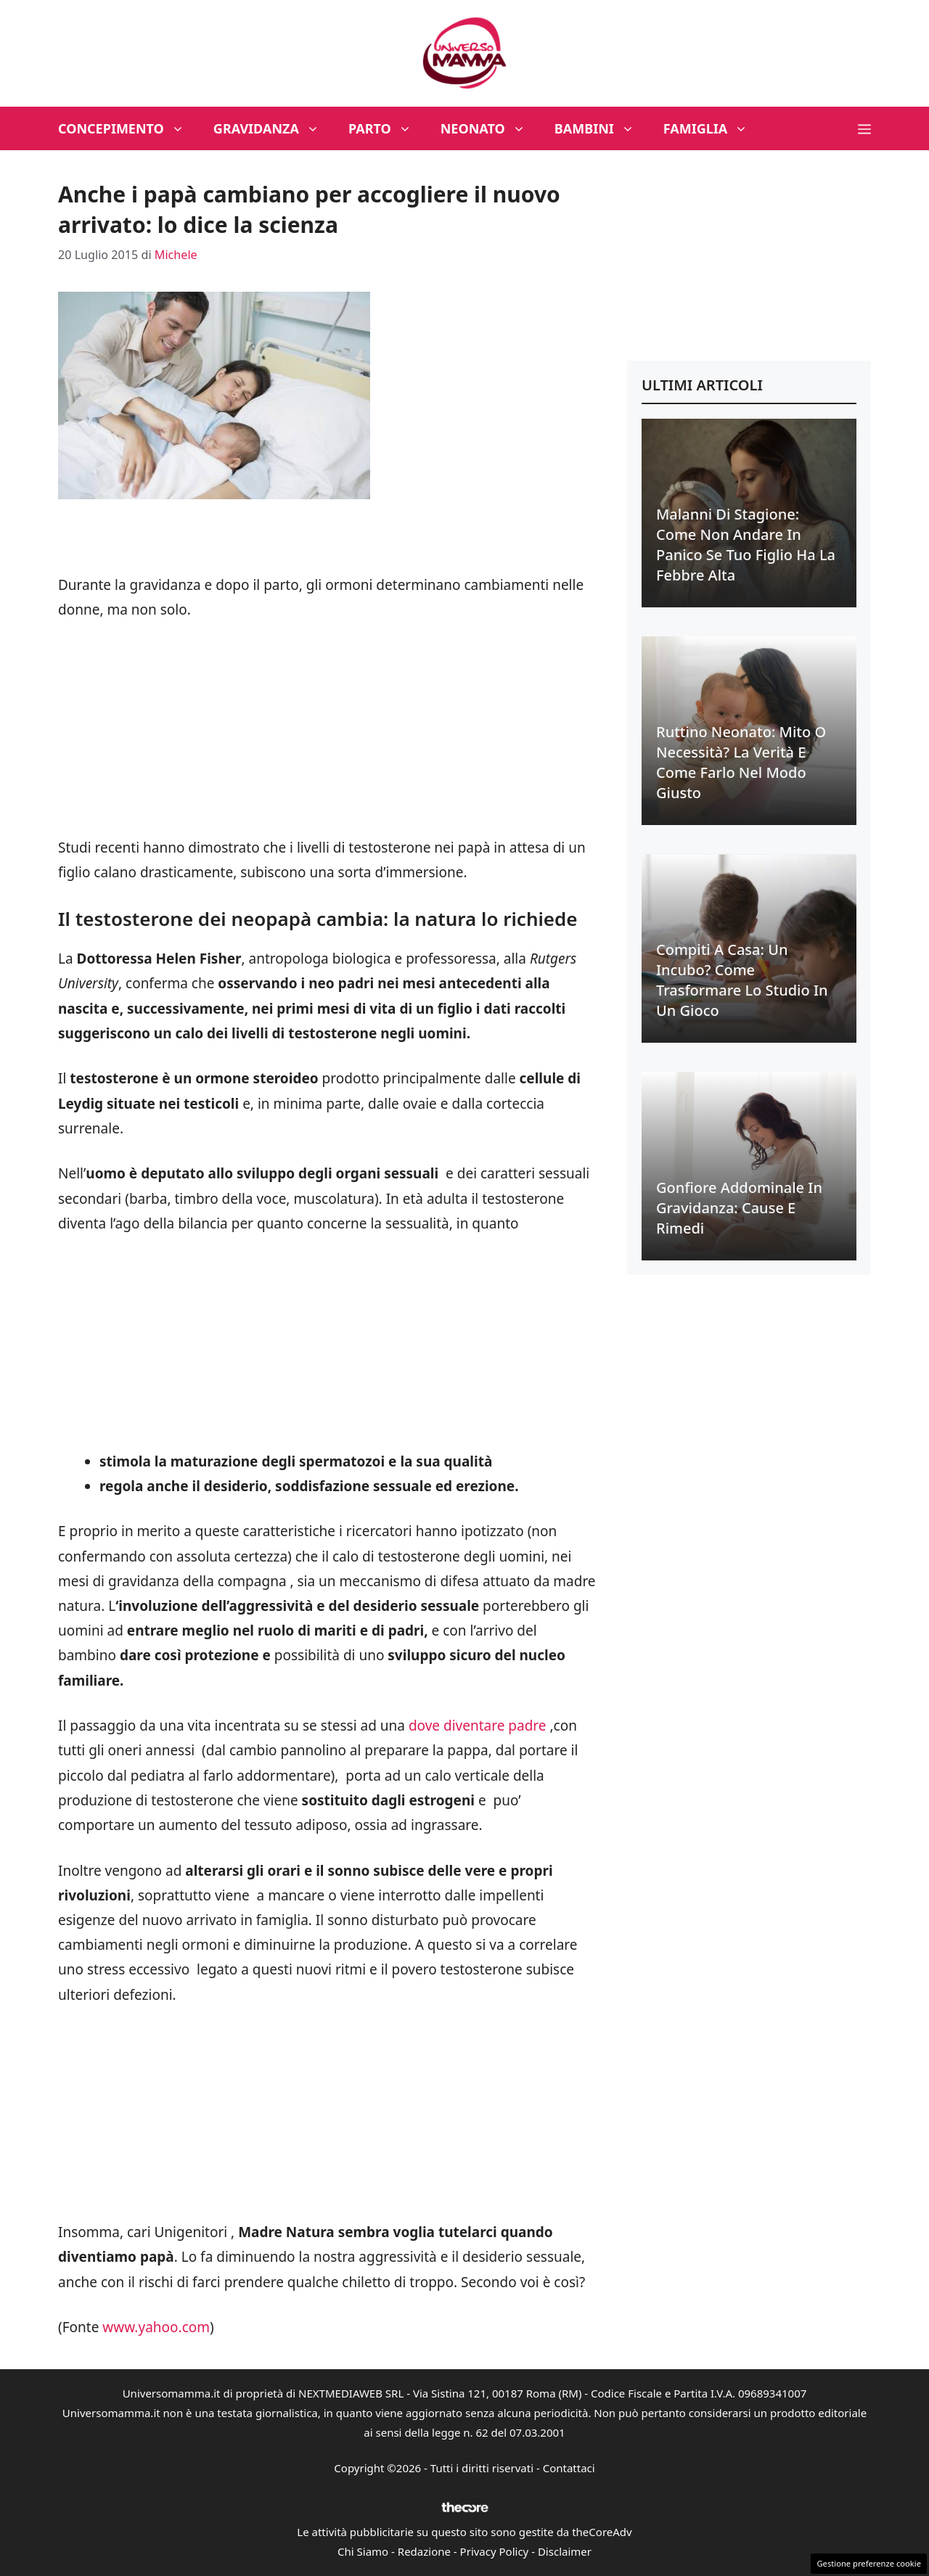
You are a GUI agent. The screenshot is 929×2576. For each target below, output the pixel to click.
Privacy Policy (494, 2551)
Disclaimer (565, 2551)
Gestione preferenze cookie (869, 2563)
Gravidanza (273, 128)
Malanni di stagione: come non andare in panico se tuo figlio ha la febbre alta (745, 544)
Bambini (601, 128)
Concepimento (128, 128)
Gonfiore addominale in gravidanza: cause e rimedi (739, 1208)
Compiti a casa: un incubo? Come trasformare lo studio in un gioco (742, 980)
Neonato (490, 128)
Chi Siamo (362, 2551)
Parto (387, 128)
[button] (864, 128)
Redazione (424, 2551)
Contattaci (569, 2468)
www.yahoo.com (156, 2327)
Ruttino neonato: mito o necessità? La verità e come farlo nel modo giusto (741, 762)
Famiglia (713, 128)
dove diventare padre (479, 1725)
